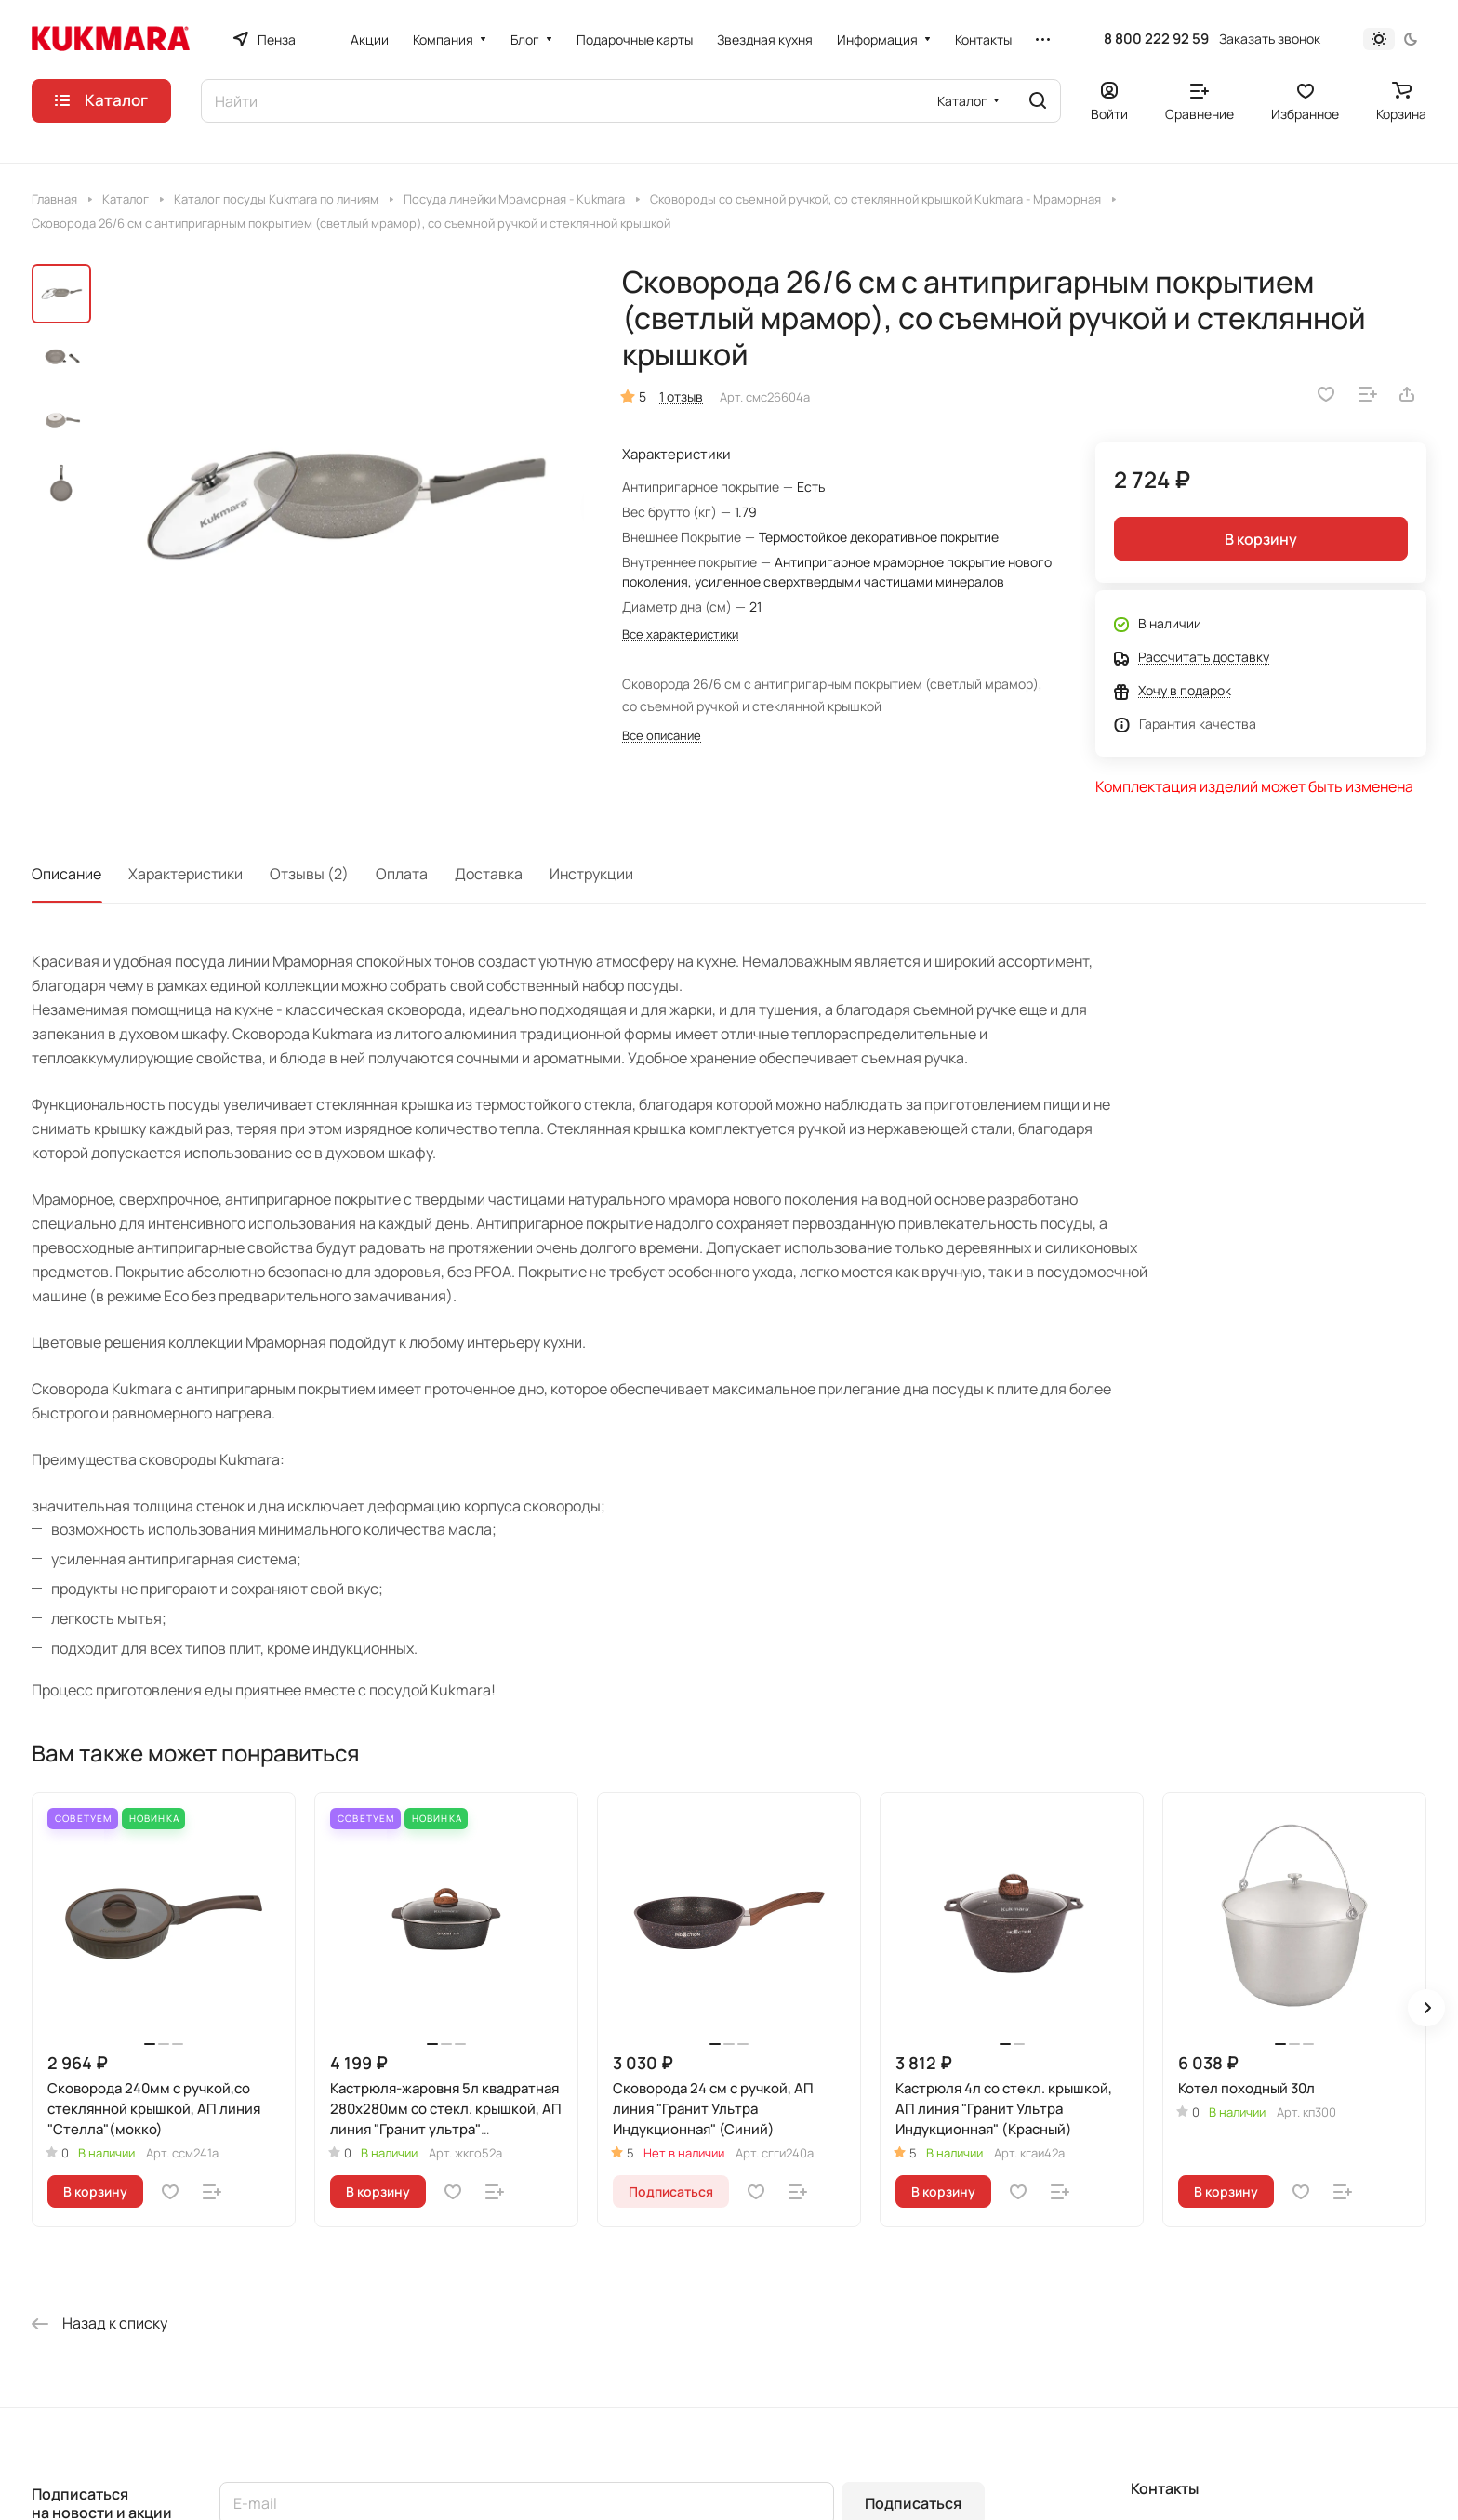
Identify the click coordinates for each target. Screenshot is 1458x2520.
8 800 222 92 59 (1156, 39)
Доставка (489, 874)
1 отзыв (681, 396)
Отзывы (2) (309, 874)
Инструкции (591, 874)
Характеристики (185, 874)
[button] (1426, 2007)
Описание (66, 874)
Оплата (402, 874)
